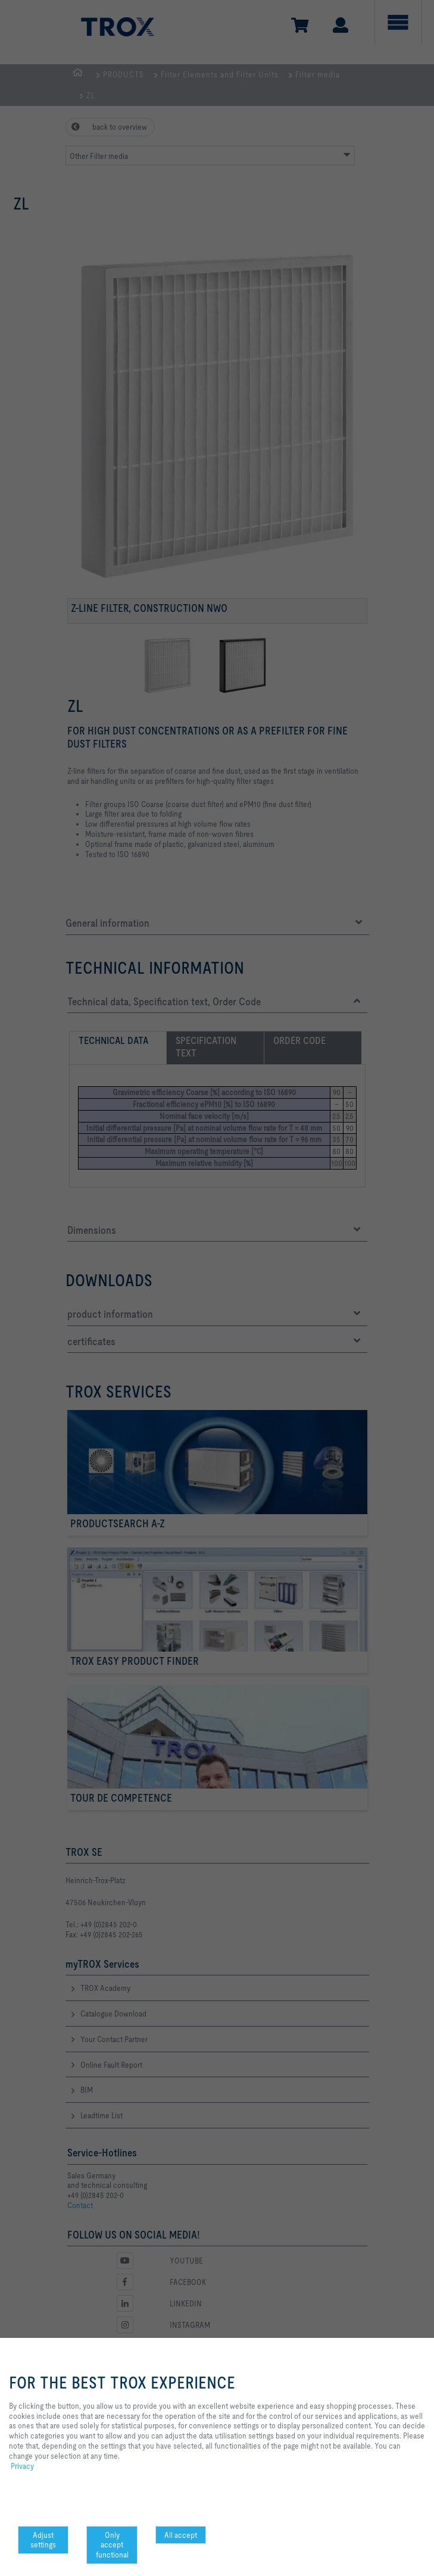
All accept (180, 2535)
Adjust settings (43, 2540)
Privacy (22, 2466)
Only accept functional (112, 2545)
